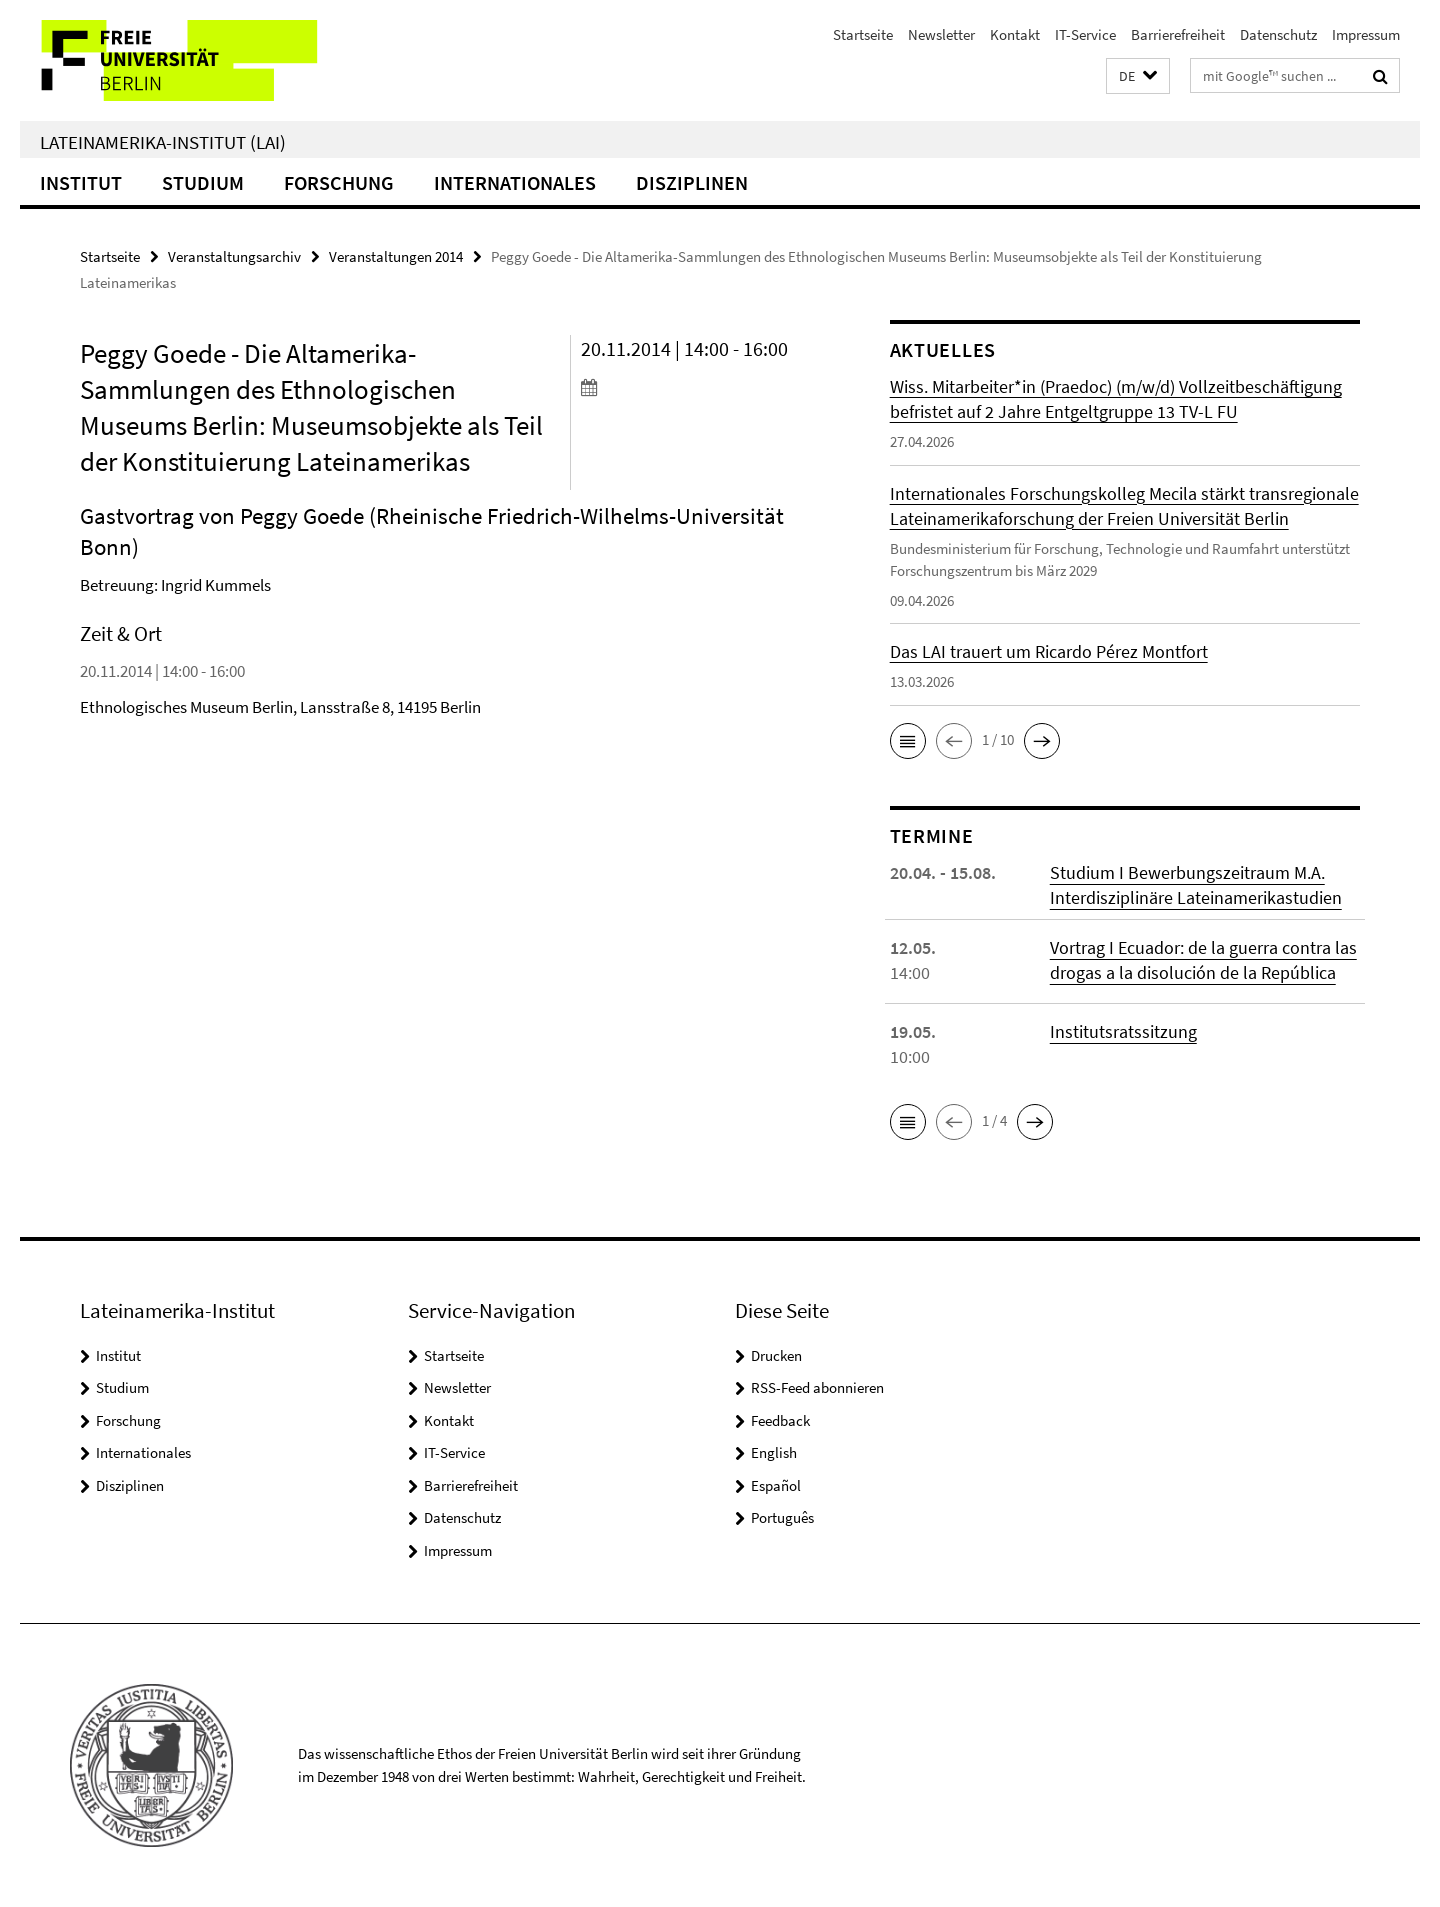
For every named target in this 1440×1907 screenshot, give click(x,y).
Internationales (515, 182)
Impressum (1366, 34)
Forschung (339, 182)
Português (782, 1517)
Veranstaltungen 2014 (396, 256)
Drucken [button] (776, 1355)
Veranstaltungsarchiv (234, 256)
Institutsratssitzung (1123, 1031)
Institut (81, 182)
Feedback (780, 1420)
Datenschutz (1278, 34)
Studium (203, 182)
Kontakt (1015, 34)
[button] (1138, 76)
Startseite (863, 34)
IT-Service (1085, 34)
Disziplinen (692, 182)
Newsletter (941, 34)
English (774, 1452)
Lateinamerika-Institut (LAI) (163, 142)
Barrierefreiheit (1178, 34)
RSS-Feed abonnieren (817, 1387)
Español (776, 1485)
